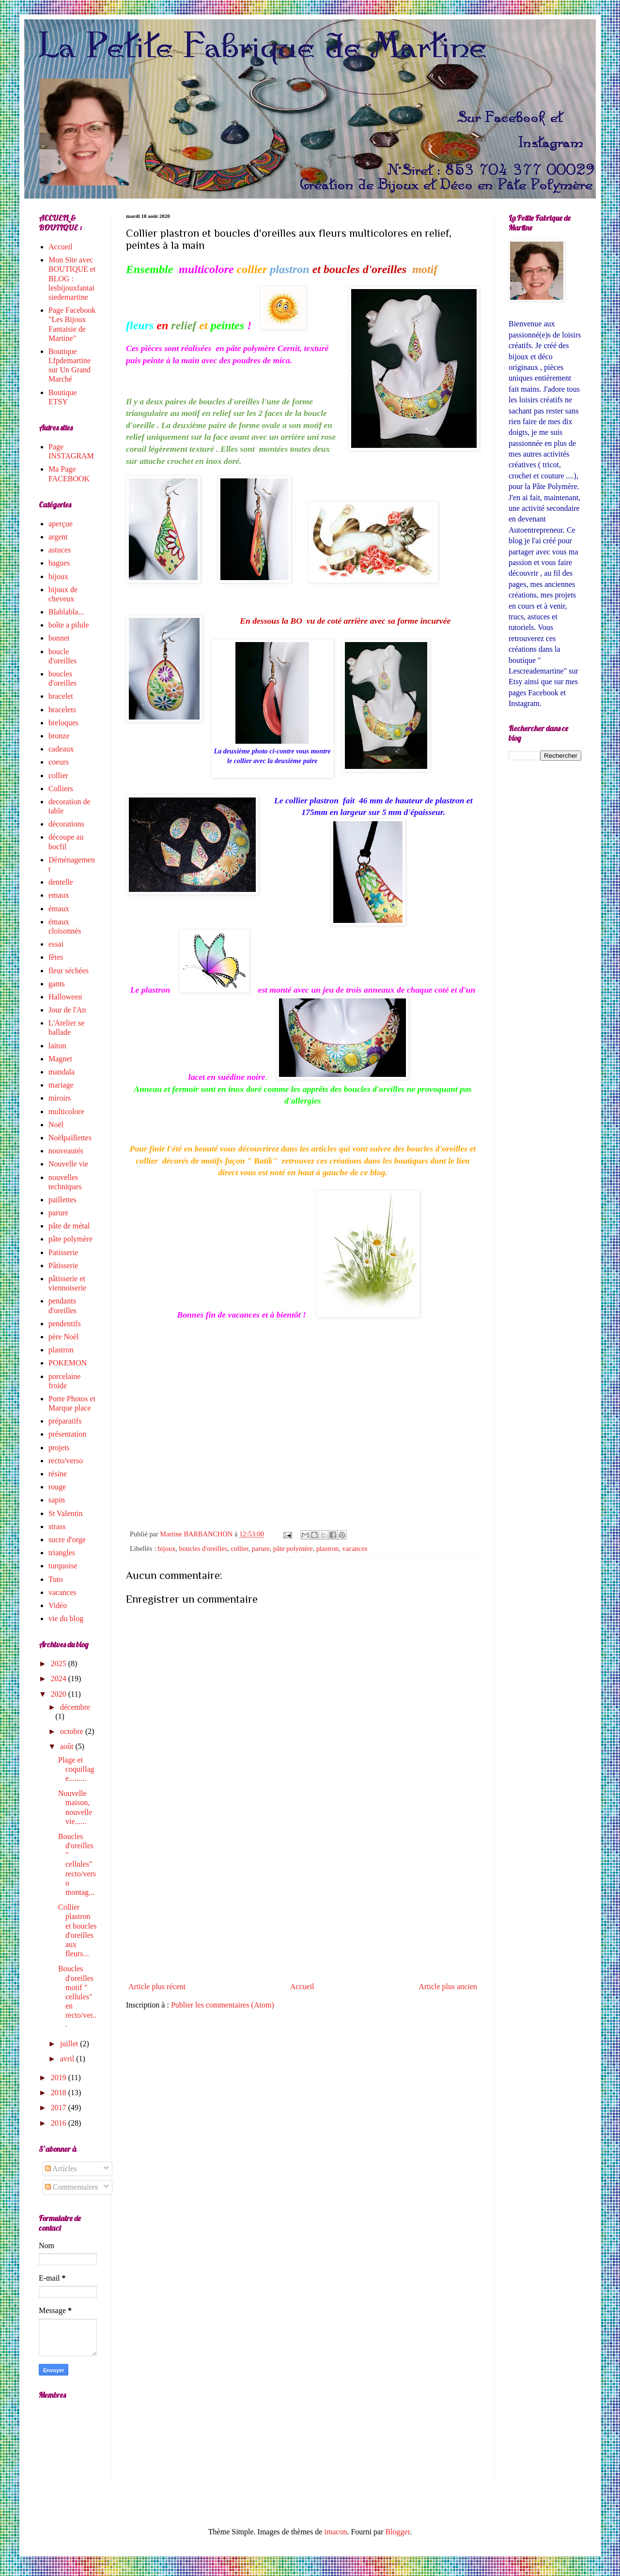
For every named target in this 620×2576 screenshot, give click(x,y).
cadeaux (61, 749)
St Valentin (65, 1513)
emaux (58, 895)
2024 (59, 1678)
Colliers (60, 788)
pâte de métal (69, 1226)
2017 (59, 2107)
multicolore (66, 1111)
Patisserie (63, 1252)
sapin (56, 1500)
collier (239, 1548)
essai (55, 944)
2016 (59, 2123)
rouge (57, 1487)
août (68, 1746)
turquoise (63, 1566)
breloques (63, 723)
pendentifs (64, 1323)
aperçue (60, 524)
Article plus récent (157, 1986)
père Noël (63, 1337)
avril (68, 2059)
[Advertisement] (303, 1898)
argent (58, 537)
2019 (59, 2077)
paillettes (62, 1200)
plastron (327, 1548)
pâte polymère (293, 1548)
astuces (59, 550)
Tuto (55, 1579)
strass (57, 1526)
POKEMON (67, 1363)
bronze (59, 736)
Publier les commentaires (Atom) (222, 2005)
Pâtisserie (63, 1265)
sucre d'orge (67, 1539)
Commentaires (71, 2187)
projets (59, 1447)
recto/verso (65, 1461)
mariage (61, 1085)
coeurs (58, 762)
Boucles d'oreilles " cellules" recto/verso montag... (77, 1864)
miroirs (59, 1098)
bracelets (62, 709)
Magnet (60, 1059)
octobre (72, 1731)
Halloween (65, 997)
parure (261, 1548)
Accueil (302, 1986)
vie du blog (65, 1618)
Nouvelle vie (68, 1164)
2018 (59, 2092)
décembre (75, 1707)
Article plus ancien (447, 1986)
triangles (61, 1553)
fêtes (55, 957)
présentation (67, 1434)
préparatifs (64, 1421)
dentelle (60, 882)
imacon (335, 2532)
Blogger (398, 2532)
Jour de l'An (67, 1010)
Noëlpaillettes (70, 1138)
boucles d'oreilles (203, 1548)
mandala (61, 1072)
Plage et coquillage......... (76, 1769)
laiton (57, 1046)
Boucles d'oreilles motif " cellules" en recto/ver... (77, 1996)
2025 (59, 1663)
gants (56, 984)
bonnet (59, 638)
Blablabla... (66, 612)
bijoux (167, 1548)
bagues (59, 563)
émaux (58, 909)
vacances (355, 1548)
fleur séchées (68, 970)
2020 (59, 1694)
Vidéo (57, 1605)
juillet (70, 2043)
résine (57, 1474)
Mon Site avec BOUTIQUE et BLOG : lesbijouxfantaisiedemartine (71, 278)
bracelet (60, 696)
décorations (66, 824)
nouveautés (65, 1151)
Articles (61, 2168)
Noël (55, 1124)
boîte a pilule (68, 625)
